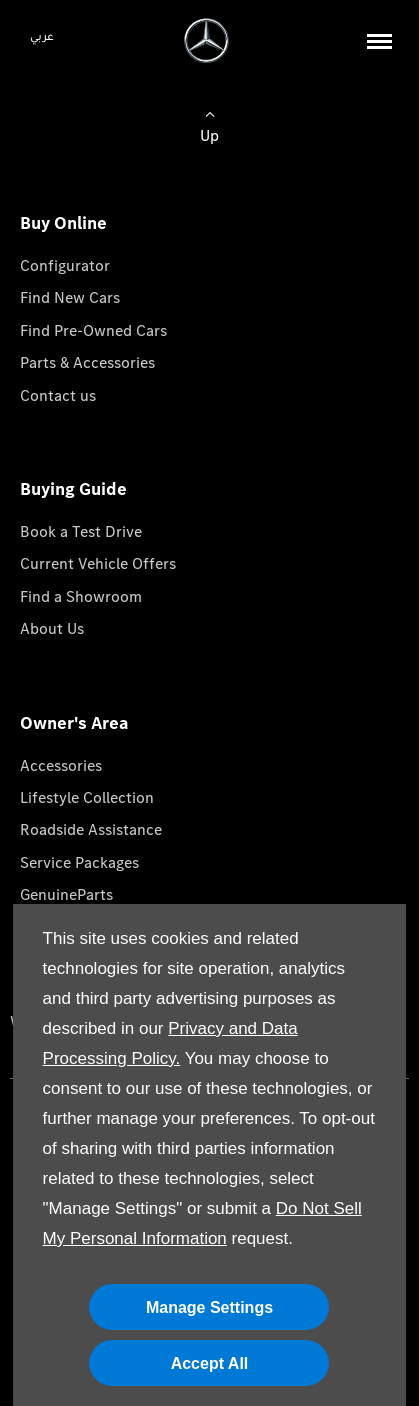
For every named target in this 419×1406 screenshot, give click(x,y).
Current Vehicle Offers (98, 563)
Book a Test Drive (81, 531)
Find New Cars (70, 297)
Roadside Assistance (91, 829)
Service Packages (79, 862)
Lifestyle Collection (87, 797)
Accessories (61, 765)
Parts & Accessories (87, 362)
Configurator (65, 265)
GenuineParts (66, 894)
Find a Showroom (81, 596)
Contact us (58, 395)
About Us (52, 628)
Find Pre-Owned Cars (93, 330)
